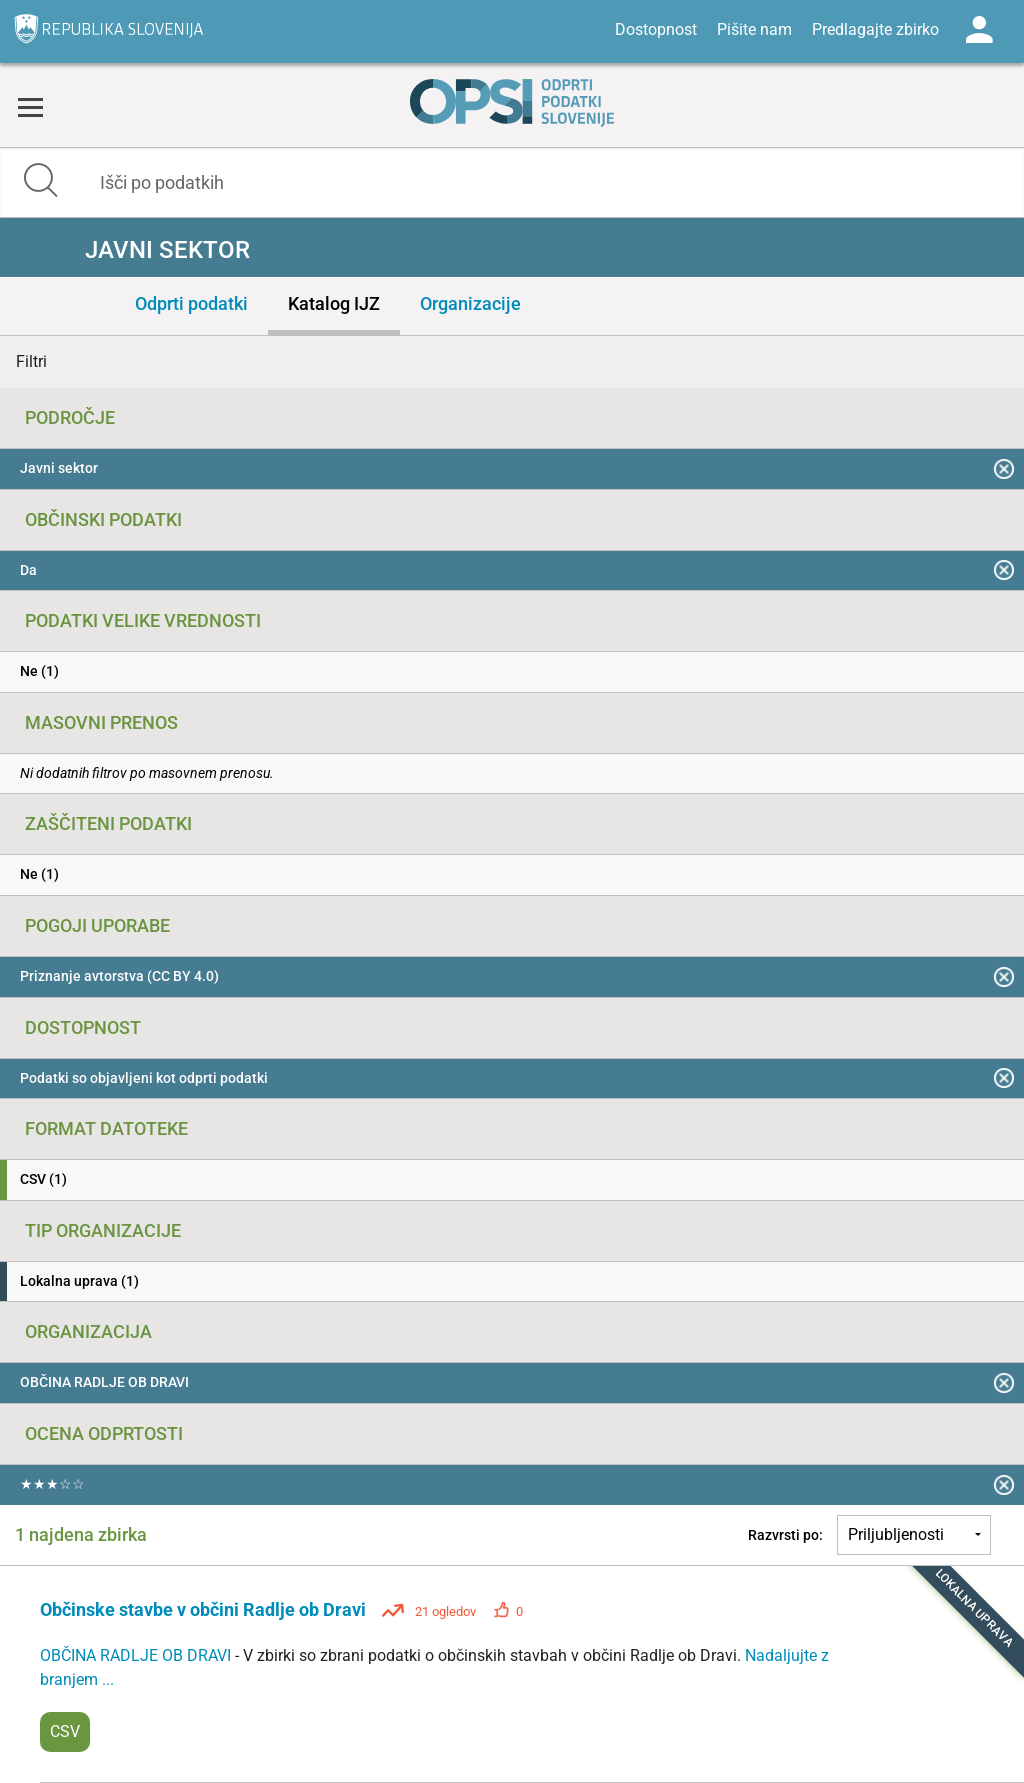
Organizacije (470, 303)
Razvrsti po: (785, 1535)
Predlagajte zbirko (875, 29)
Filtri (31, 361)
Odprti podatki (191, 303)
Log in (979, 30)
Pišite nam (754, 29)
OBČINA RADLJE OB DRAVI (137, 1655)
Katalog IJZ (334, 303)
